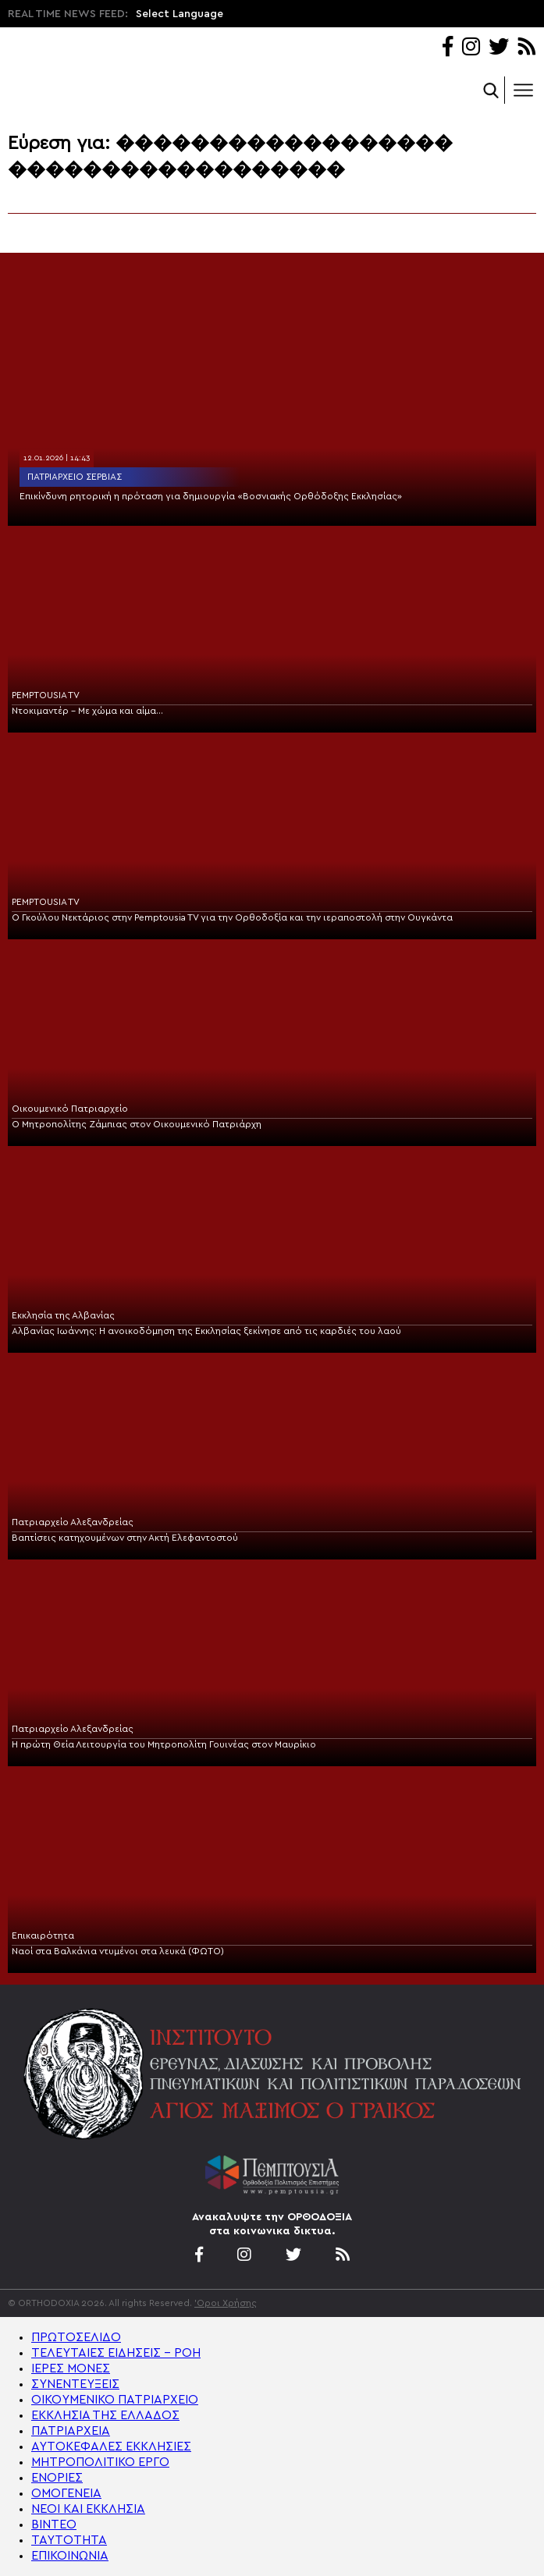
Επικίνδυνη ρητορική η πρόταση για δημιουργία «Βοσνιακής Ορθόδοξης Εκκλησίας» (211, 496)
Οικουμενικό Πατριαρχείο (70, 1108)
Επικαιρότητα (43, 1935)
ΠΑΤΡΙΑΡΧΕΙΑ (70, 2431)
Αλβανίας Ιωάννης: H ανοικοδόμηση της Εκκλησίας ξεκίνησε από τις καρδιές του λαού (206, 1331)
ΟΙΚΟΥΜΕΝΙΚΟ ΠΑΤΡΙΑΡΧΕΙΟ (114, 2399)
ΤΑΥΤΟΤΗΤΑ (69, 2540)
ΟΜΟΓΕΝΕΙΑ (66, 2493)
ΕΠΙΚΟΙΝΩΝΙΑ (69, 2555)
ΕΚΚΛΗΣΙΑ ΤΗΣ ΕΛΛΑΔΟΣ (105, 2415)
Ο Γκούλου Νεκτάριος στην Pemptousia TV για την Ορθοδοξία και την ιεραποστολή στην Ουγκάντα (232, 917)
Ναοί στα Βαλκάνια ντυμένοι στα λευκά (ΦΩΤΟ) (118, 1951)
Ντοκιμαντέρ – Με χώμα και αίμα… (87, 710)
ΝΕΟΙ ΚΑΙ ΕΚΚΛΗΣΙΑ (88, 2509)
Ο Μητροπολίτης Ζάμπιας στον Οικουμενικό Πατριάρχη (136, 1124)
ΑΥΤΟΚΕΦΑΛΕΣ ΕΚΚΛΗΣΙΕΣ (111, 2446)
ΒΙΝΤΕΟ (53, 2524)
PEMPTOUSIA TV (46, 695)
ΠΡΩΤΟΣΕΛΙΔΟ (76, 2337)
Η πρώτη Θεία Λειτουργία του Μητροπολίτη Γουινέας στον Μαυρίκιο (164, 1744)
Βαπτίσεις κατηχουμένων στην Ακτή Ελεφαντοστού (125, 1537)
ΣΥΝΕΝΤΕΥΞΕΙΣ (75, 2384)
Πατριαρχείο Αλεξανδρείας (72, 1522)
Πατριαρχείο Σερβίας (74, 476)
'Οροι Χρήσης (225, 2303)
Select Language (179, 14)
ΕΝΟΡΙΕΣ (57, 2477)
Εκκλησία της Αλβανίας (63, 1315)
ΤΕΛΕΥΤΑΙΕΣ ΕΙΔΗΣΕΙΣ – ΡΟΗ (116, 2353)
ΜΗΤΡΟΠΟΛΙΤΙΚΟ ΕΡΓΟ (100, 2462)
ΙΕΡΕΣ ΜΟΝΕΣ (70, 2368)
